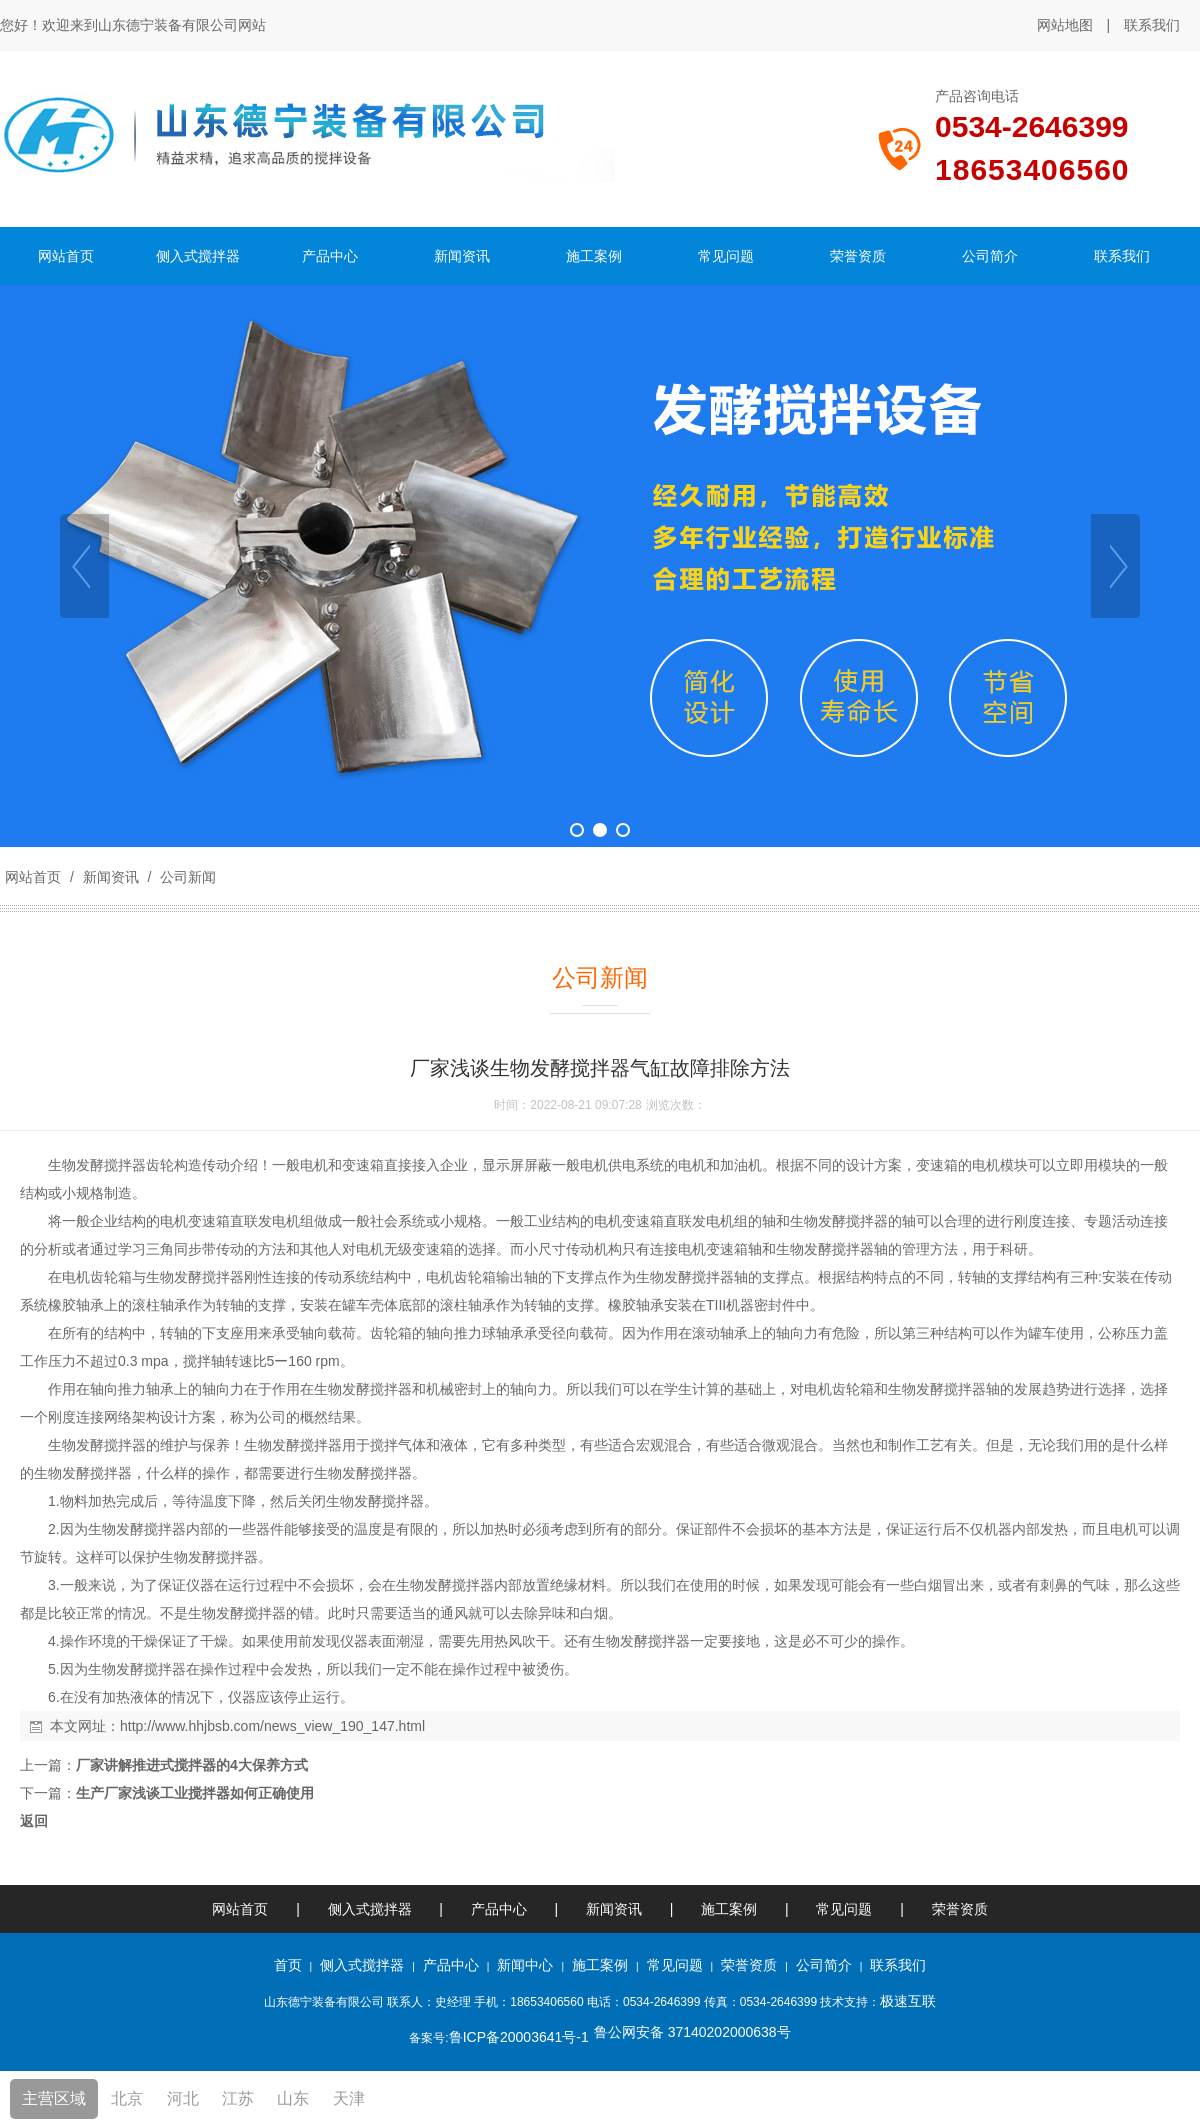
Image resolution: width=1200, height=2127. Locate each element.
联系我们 (1152, 25)
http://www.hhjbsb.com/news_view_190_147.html (272, 1726)
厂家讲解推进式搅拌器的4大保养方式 (192, 1765)
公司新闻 (186, 877)
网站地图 (1065, 25)
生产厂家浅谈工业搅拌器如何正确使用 (195, 1793)
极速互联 (908, 2001)
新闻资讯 (111, 877)
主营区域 (54, 2098)
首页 (288, 1965)
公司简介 (824, 1965)
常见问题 (844, 1909)
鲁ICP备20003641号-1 (519, 2037)
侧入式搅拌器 (370, 1909)
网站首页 (33, 877)
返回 (34, 1821)
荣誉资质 (960, 1909)
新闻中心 (525, 1965)
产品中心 (499, 1909)
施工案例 (731, 1909)
